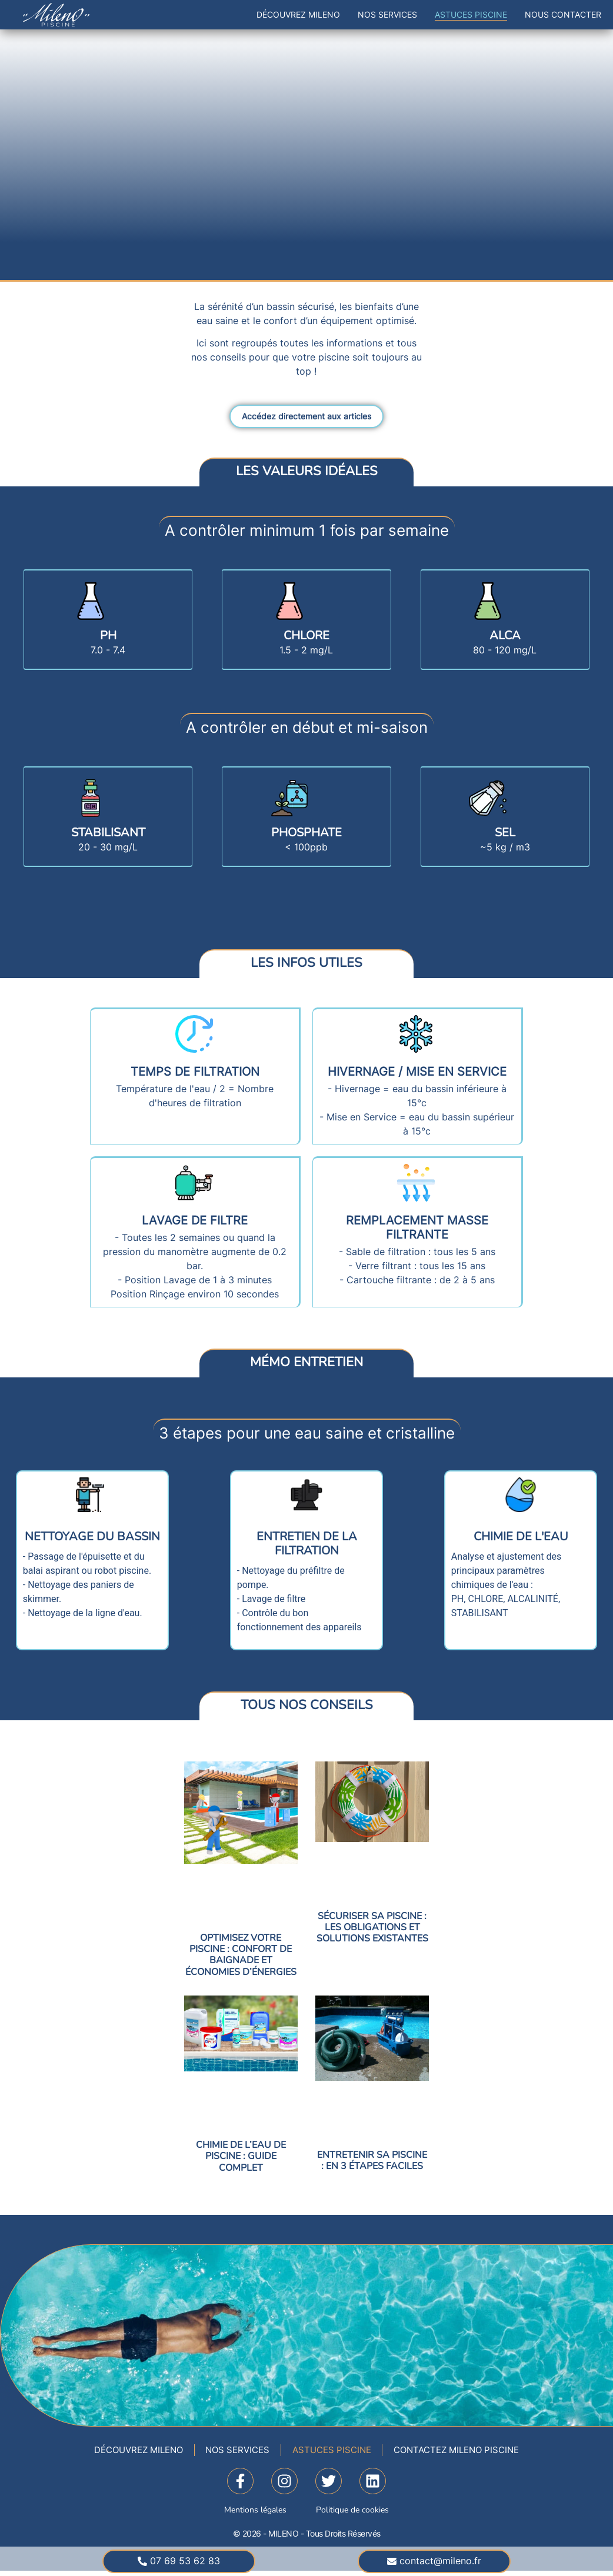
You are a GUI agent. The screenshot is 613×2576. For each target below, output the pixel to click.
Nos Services (387, 14)
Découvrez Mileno (298, 14)
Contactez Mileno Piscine (471, 2454)
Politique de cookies (352, 2515)
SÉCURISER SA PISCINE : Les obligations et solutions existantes (372, 1929)
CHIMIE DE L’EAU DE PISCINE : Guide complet (241, 2158)
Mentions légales (255, 2515)
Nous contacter (563, 14)
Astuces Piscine (471, 14)
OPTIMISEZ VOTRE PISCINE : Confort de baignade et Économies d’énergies (240, 1956)
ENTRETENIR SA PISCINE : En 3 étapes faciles (372, 2162)
